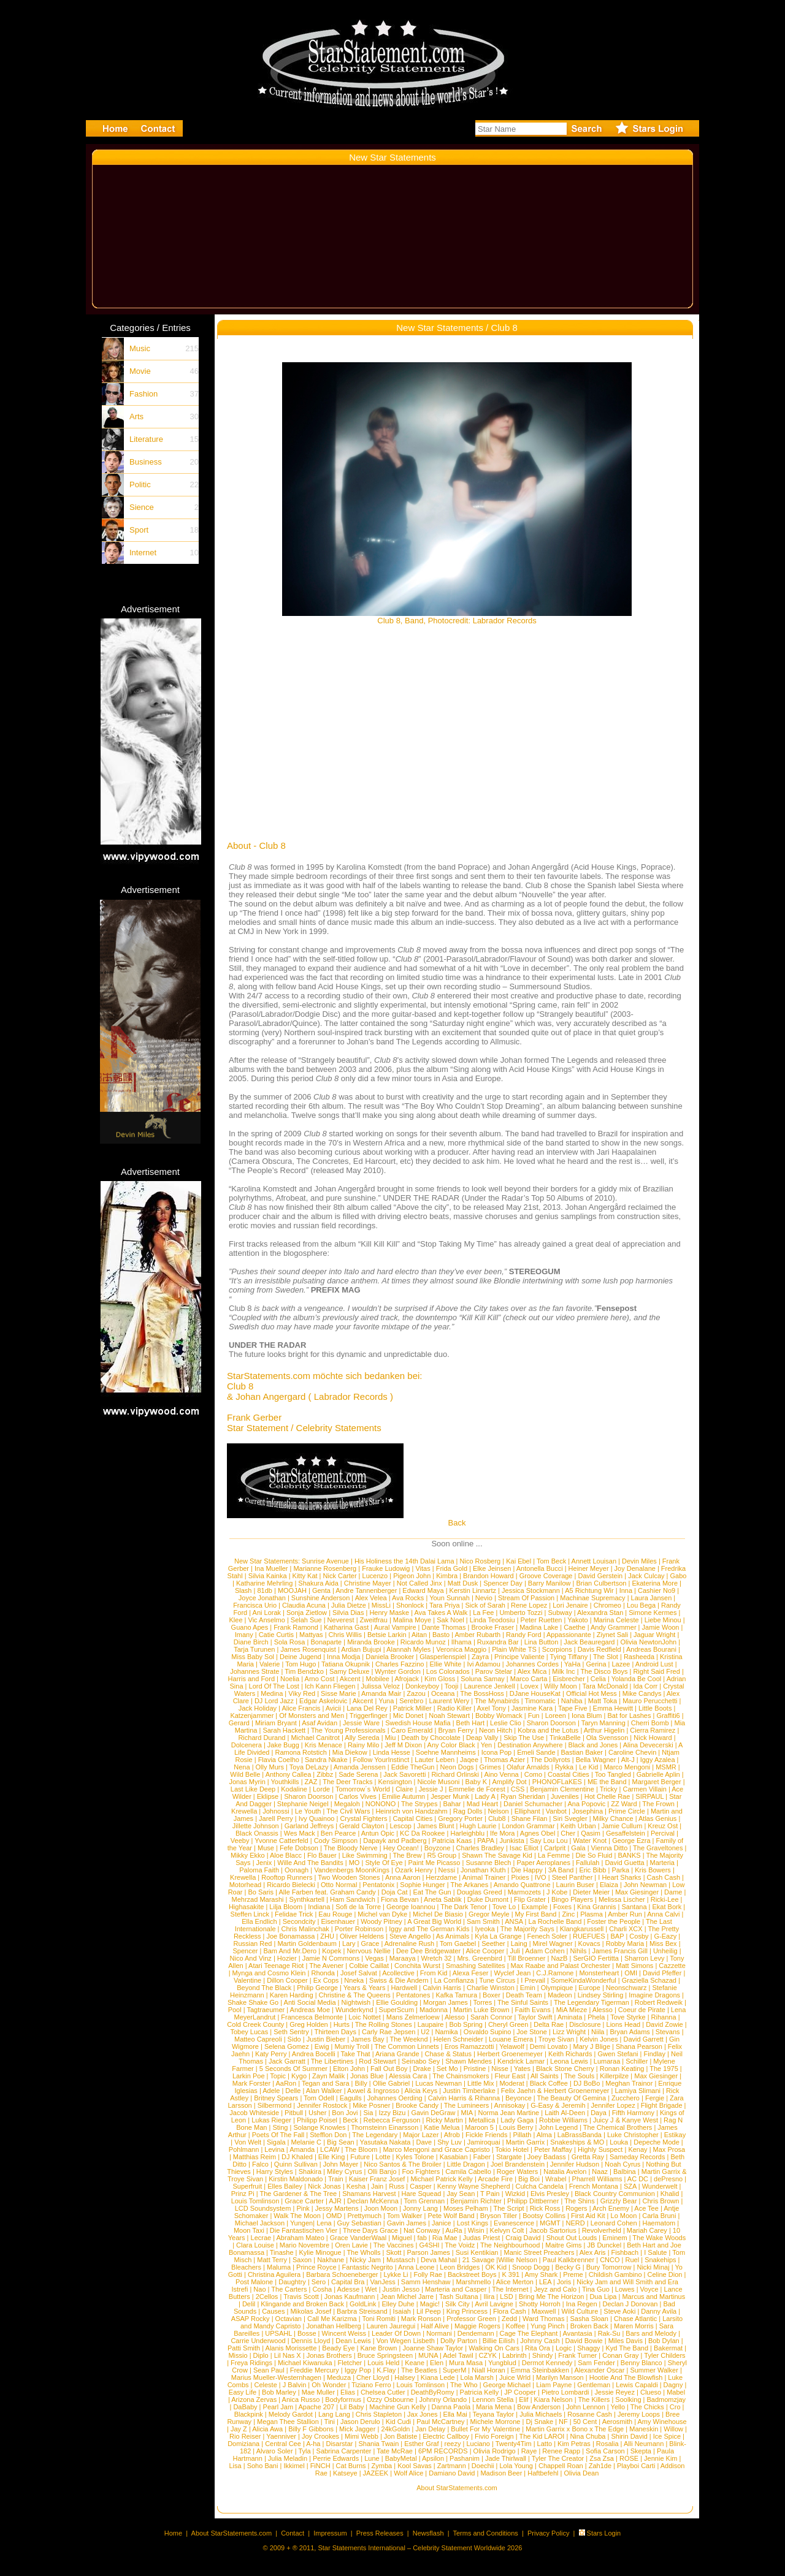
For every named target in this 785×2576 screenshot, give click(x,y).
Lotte (382, 2156)
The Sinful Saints (522, 2002)
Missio (237, 2355)
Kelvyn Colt (507, 2230)
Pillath (522, 2134)
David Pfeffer (662, 1973)
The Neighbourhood (510, 2245)
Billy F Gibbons (311, 2429)
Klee (236, 1620)
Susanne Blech (488, 1862)
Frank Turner (577, 2355)
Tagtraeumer (266, 2009)
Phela (596, 2017)
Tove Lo (504, 1906)
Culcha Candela (540, 2186)
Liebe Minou (663, 1620)
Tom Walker (405, 2215)
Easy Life (242, 2392)
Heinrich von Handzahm (411, 1811)
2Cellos (267, 2296)
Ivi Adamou (483, 1664)
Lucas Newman (438, 2083)
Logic (564, 2348)
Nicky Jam (365, 2259)
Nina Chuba (587, 2436)
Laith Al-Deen (565, 2112)
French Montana (593, 2186)
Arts (136, 416)
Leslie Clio (505, 1723)
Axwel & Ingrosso (373, 2090)
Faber (482, 2156)
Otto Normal (339, 1884)
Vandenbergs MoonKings (351, 1870)
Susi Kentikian (477, 2252)
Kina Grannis (596, 1906)
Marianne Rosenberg (324, 1568)
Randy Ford (523, 1634)
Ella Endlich (259, 1921)
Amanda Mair (381, 1693)
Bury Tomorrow (609, 2267)
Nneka (354, 1980)
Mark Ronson (421, 2318)
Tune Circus (497, 1980)
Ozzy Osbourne (390, 2399)
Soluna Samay (483, 1678)
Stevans (668, 2031)
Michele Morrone (495, 2421)
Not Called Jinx (419, 1583)
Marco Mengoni (626, 1767)
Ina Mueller (271, 1568)
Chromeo (607, 1605)
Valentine (247, 1980)
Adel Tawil (458, 2355)
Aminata (569, 2017)
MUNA (428, 2355)
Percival (663, 1833)
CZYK (488, 2355)
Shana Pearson (639, 2046)
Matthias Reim (254, 2156)
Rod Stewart (377, 2061)
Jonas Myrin (247, 1781)
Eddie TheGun (413, 1767)
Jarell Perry (276, 1818)
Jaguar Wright (654, 1634)
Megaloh (347, 1803)
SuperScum (396, 2009)
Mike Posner (371, 2105)
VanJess (382, 2281)
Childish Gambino (615, 2274)
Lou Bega (641, 1605)
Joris (564, 2281)
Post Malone (254, 2281)
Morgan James (445, 2002)
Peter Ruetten (541, 1620)
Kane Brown (378, 2348)
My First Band (536, 1914)
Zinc (568, 1914)
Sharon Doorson (551, 1723)
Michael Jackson (260, 2223)
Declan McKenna (373, 2201)
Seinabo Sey (421, 2061)
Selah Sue (306, 1620)
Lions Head (624, 2024)
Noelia (289, 1678)
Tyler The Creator (558, 2458)
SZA (630, 2186)
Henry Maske (389, 1612)
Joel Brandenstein (518, 2164)
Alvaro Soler (274, 2451)
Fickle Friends (486, 2134)
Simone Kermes (652, 1612)
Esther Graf (421, 2443)
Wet (371, 2289)
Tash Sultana (458, 2296)
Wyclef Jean (512, 1973)
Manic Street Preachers (539, 2252)
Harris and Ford (251, 1678)
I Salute (655, 2252)
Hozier (287, 1958)
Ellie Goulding (397, 2002)
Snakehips (660, 2259)
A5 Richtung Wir (589, 1590)
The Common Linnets (407, 2046)
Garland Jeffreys (309, 1825)
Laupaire (431, 2024)
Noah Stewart (449, 1715)
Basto (441, 1634)
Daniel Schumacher (533, 1803)
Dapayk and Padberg (394, 1840)
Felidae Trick (294, 1914)
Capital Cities (412, 1818)
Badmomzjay (666, 2399)
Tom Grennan (424, 2201)
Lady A (485, 1796)
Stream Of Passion (526, 1597)
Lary (348, 1943)
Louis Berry (516, 2127)
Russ (396, 2186)
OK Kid (496, 2267)
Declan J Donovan (630, 2304)
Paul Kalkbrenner (568, 2259)
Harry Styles (274, 2171)
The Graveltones (658, 1848)
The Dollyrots (550, 1759)
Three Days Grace (370, 2230)
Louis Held (383, 2362)
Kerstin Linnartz (473, 1590)
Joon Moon (380, 2208)
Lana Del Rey (367, 1708)
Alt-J (628, 1759)
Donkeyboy (422, 1686)
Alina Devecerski (648, 1745)
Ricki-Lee (665, 1899)
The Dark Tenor (463, 1906)
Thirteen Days (335, 2031)
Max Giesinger (637, 1892)
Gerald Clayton (361, 1825)
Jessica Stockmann (531, 1590)
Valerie (269, 1664)
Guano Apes (250, 1627)
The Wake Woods (659, 2237)
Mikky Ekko (248, 1855)
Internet (142, 552)
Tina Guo (596, 2289)
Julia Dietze (348, 1605)
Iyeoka (484, 1928)
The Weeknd (408, 2039)
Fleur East (509, 2076)
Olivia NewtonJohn (648, 1642)
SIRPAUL (649, 1796)
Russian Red (252, 1943)
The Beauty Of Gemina (572, 2098)
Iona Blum (587, 1715)
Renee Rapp (561, 2451)
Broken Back (589, 2326)
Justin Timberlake (469, 2090)
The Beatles (419, 2370)
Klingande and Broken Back (302, 2304)
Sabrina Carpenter (344, 2451)
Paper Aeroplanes (543, 1862)
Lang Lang (334, 2414)
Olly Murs (270, 1767)
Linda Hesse (391, 1752)
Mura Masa (466, 2362)
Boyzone (437, 1848)
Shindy (542, 2355)
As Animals (452, 1936)
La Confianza (454, 1980)
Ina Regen (581, 2304)
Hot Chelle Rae (607, 1796)
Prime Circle (626, 1811)
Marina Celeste (616, 1620)
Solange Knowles (319, 2127)
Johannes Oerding (395, 2098)
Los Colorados (448, 1671)
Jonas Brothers (329, 2355)
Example (534, 1906)
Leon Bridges (460, 2267)
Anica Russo (301, 2399)
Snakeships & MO (577, 2142)
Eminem (614, 2237)
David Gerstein (600, 1575)
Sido (294, 2039)
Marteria (662, 1862)
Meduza (339, 2377)
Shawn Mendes (468, 2061)
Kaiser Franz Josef (377, 2179)
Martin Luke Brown (481, 2009)
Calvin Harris (442, 1987)
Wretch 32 (436, 1958)
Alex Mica (532, 1671)
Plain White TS (514, 1649)
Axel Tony (491, 1708)
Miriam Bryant (276, 1723)
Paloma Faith (259, 1870)
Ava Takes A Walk (441, 1612)
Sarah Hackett (283, 1730)
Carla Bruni (659, 2215)
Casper (420, 2186)
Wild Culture (579, 2311)
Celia (598, 1678)
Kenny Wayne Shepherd (473, 2186)
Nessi (447, 1870)
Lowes (625, 2289)
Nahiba (572, 1700)
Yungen (301, 2223)
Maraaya (402, 1958)
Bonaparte (326, 1642)
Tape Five (573, 1708)
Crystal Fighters (363, 1818)
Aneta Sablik (443, 1899)
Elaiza (609, 1884)
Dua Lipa (602, 2296)
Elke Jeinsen (492, 1568)
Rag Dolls (468, 1811)
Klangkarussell (582, 1928)
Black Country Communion (615, 2193)
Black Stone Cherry (565, 2068)
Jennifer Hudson (574, 2164)
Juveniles (565, 1796)
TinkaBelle (565, 1737)
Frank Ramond (296, 1627)
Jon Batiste (400, 2436)
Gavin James (406, 2223)
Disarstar (339, 2443)
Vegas (374, 1958)
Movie (140, 371)
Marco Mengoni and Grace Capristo (436, 2149)
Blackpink (248, 2414)
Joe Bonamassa (290, 1936)
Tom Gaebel (458, 1943)
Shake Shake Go (253, 2002)
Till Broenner (527, 1958)
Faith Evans (533, 2009)
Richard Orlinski (455, 1774)
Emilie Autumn (403, 1796)
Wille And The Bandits (310, 1862)
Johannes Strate (254, 1671)
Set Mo (447, 2068)
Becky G (568, 2267)
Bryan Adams (629, 2031)
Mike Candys (642, 1693)
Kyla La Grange (498, 1936)
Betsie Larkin (387, 1634)
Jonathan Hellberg (333, 2326)
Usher (317, 2112)
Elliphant (527, 1811)
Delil (248, 2304)
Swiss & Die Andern (399, 1980)
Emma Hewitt (613, 1708)
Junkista (511, 1840)
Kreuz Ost (663, 1825)
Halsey (404, 2377)
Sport (138, 529)
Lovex (529, 1686)
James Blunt (435, 1825)
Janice (441, 2223)
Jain (377, 2186)
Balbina (624, 2171)
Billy (361, 2083)
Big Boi (529, 2179)
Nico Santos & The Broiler (402, 2164)
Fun (534, 1715)
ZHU (327, 1936)
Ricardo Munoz (423, 1642)
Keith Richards (570, 2053)
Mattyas (311, 1634)
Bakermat (668, 2348)
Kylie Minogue (320, 2252)
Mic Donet (408, 1715)
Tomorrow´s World (362, 1789)
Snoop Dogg (531, 2267)
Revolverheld (601, 2230)
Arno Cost (320, 1678)
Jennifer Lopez (613, 2105)
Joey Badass (546, 2156)
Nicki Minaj (653, 2267)
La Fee (483, 1612)
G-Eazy (665, 1936)
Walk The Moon (297, 2215)
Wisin (476, 2230)
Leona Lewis (569, 2061)
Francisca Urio (255, 1605)
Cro (675, 2407)
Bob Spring (465, 2024)
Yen (486, 1745)
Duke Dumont (487, 1899)
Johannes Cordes (532, 1664)
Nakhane (330, 2259)
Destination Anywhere (529, 1745)
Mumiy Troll (352, 2046)
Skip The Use (524, 1737)
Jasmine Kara (532, 1708)
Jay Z (239, 2429)
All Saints (544, 2076)
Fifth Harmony (633, 2112)
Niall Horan (488, 2370)
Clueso (650, 2392)
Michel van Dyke (382, 1914)
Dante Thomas (444, 1627)
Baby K (476, 1781)
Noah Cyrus (622, 2164)
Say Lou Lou (549, 1840)
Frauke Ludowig (386, 1568)
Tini (329, 2421)
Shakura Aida (318, 1583)
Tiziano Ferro (371, 2384)
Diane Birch (251, 1642)
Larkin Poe (248, 2076)
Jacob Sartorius (552, 2230)
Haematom (658, 2223)
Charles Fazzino (399, 1664)
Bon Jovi (345, 2112)
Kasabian (454, 2156)
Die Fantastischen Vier (303, 2230)
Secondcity (299, 1921)
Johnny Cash (539, 2340)
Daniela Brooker (390, 1656)
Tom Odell (319, 2098)
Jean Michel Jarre (407, 2296)
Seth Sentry (291, 2031)
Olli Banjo (381, 2171)
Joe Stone (531, 2031)
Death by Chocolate (431, 1737)
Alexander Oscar (599, 2370)
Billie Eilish (499, 2340)
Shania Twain (378, 2443)
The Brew (406, 1855)
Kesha (356, 2186)
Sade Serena (358, 1774)
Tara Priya (444, 1605)
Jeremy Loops (639, 2414)
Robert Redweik (659, 2002)
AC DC (637, 2179)
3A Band (561, 1870)
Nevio (483, 1597)
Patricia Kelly (479, 2392)
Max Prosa (669, 2149)
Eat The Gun (432, 1892)
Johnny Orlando (443, 2399)
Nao (259, 2289)
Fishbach (625, 2252)
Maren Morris (634, 2326)
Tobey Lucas (249, 2031)
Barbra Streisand (362, 2311)
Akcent (350, 1678)
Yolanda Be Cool (636, 1678)
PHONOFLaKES (557, 1781)
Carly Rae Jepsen (388, 2031)
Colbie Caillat (369, 1965)
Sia (368, 2112)
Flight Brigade (662, 2105)
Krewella (244, 1811)
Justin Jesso (401, 2289)
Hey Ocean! (401, 1848)
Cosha (322, 2289)
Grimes (490, 1767)
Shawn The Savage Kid (497, 1855)
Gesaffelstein (625, 1833)
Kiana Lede (438, 2377)
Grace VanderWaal (358, 2237)
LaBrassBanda (579, 2134)
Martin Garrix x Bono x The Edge (575, 2429)
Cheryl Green (508, 2024)
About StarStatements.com (456, 2487)
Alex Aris (593, 2252)
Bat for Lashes (629, 1715)
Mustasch (400, 2259)
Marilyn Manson (560, 2377)
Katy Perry (270, 2053)
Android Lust (654, 1664)
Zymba (382, 2465)
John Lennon (585, 2407)
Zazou (416, 1693)
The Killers (594, 2399)
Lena (323, 2223)
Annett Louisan (594, 1561)
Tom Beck (551, 1561)
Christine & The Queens (355, 1995)
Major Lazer (420, 2134)
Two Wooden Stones (349, 1877)
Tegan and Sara (326, 2083)
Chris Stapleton (379, 2414)
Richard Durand (261, 1737)
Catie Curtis (276, 1634)
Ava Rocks (408, 1597)
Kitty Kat (305, 1575)
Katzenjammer (252, 1715)
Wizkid (515, 2193)
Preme (573, 2274)
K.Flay (386, 2370)
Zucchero (625, 2098)
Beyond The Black (264, 1987)
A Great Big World (434, 1921)
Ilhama (461, 1642)
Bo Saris (261, 1892)
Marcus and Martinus (653, 2296)
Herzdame (441, 1877)
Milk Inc (563, 1671)
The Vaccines (393, 2245)
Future (360, 2156)
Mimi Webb (361, 2436)
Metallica (482, 2120)
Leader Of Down (396, 2333)
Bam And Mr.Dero (289, 1951)
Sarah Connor (491, 2017)
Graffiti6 (668, 1715)
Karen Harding (291, 1995)
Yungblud (502, 2362)
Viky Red (301, 1693)
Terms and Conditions (485, 2533)
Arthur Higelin (604, 1730)
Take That (355, 2053)
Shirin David (629, 2436)
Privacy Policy (548, 2533)
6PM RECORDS (443, 2451)
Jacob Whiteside (254, 2112)
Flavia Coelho (278, 1759)
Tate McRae (395, 2451)
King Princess (467, 2311)
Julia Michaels (540, 2414)
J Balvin (295, 2384)
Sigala (276, 2142)
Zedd (509, 2318)
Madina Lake (538, 1627)
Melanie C (306, 2142)
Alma (544, 2134)
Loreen (555, 1715)
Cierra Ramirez (652, 1730)
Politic (140, 484)
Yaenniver (281, 2436)
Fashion (143, 393)
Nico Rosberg (480, 1561)
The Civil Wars (348, 1811)
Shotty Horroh (540, 2304)
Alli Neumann (644, 2443)
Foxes (562, 1906)
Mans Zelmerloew (413, 2017)
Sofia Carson (605, 2451)
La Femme (554, 1855)
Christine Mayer (367, 1583)
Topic (278, 2076)
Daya (599, 2112)
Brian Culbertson (601, 1583)
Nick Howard (653, 1737)
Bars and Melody (651, 2333)
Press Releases (380, 2533)
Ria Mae (445, 2237)
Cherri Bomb (650, 1723)
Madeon (560, 1995)
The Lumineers (466, 2105)
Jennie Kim (660, 2458)
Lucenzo (375, 1575)
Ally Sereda (362, 1737)
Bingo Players (572, 1899)
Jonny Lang (420, 2208)
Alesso (602, 2009)
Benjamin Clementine (562, 1789)
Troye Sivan (556, 2039)
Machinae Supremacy (592, 1597)
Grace (370, 1943)
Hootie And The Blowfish (626, 2377)
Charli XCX (625, 1928)
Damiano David (452, 2473)
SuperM (455, 2370)
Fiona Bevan (400, 1899)
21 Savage (478, 2259)
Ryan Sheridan (522, 1796)
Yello (618, 2407)
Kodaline (294, 1789)
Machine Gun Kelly (397, 2407)
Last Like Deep (253, 1789)
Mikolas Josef (310, 2311)
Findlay (654, 2053)
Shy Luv (449, 2142)
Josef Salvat (358, 1973)
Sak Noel (450, 1620)
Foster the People (613, 1921)
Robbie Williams (563, 2120)
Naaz (600, 2171)
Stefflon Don (328, 2134)
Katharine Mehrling (264, 1583)
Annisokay (510, 2105)
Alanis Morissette (291, 2348)
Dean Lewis (352, 2340)
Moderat (511, 2083)
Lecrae (261, 2237)
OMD (334, 2215)
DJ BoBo (586, 2083)
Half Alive (435, 2326)
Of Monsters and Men (311, 1715)
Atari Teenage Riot (276, 1965)
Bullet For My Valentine (485, 2429)
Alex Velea (371, 1597)
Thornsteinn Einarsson (384, 2127)
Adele (271, 2090)
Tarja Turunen (254, 1649)
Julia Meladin (287, 2458)
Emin (527, 1987)
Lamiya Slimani (638, 2090)
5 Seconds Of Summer (293, 2068)
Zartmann (451, 2465)
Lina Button (541, 1642)
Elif (523, 2399)
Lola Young (516, 2465)
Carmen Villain (645, 1789)
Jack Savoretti (404, 1774)
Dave (424, 2142)
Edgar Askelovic (323, 1700)
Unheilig (665, 1951)
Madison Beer (501, 2473)
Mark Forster (251, 2083)
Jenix (264, 1862)
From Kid (434, 1973)
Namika (446, 2031)
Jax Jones (422, 2414)
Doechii (483, 2465)
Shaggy (588, 2348)
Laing (519, 1943)
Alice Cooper (484, 1951)
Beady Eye (338, 2348)
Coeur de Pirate (641, 2009)
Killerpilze (614, 2076)
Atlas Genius (657, 1818)
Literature (146, 439)
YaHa (572, 1664)
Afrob (452, 2134)
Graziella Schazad (649, 1980)
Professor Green (471, 2318)
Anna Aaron (403, 1877)
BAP (617, 1936)
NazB (559, 1958)
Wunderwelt (660, 2186)
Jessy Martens (337, 2208)
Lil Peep (428, 2311)
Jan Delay (430, 2429)
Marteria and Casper (455, 2289)
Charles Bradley (480, 1848)
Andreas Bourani (651, 1649)
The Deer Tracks (347, 1781)
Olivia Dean (581, 2473)
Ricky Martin (444, 2120)
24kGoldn (395, 2429)
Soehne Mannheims (446, 1752)
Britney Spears (276, 2098)
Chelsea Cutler (383, 2392)
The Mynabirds (497, 1700)
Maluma (279, 2267)
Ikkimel (293, 2465)
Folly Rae (427, 2274)
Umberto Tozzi (520, 1612)
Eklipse (267, 1796)
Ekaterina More (655, 1583)
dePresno (668, 2179)
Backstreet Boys (473, 2274)
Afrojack (406, 1678)
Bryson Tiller (499, 2215)
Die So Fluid (593, 1855)
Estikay (675, 2134)
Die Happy (526, 1870)
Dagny (673, 2384)
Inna (625, 1590)
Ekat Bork (667, 1906)
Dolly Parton (458, 2340)
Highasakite (246, 1906)
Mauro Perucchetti (649, 1700)
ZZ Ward (624, 1803)
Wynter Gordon (398, 1671)
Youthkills (285, 1781)
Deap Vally (482, 1737)
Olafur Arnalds (528, 1767)
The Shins (579, 2201)
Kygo (299, 2076)
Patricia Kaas (452, 1840)
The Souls (579, 2076)
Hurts (342, 2024)
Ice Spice (667, 2436)
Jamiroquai (483, 2142)
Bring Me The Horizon (551, 2296)
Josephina (587, 1811)
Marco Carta (529, 1678)
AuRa (453, 2230)
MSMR (666, 1767)
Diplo (261, 2355)
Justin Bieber (326, 2039)
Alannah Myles (408, 1649)
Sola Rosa (289, 1642)
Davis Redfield (599, 1649)
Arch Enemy (610, 2208)
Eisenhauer (338, 1921)
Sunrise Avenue (325, 1561)
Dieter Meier (591, 1892)
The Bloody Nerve (351, 1848)
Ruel (633, 2259)
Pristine (475, 2068)
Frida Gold (451, 1568)
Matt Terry (272, 2259)
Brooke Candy (417, 2105)
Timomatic (540, 1700)
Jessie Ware (361, 1723)
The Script (509, 2208)
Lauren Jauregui (391, 2326)
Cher (568, 1833)
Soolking (628, 2399)
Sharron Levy (644, 1958)
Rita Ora (537, 2348)
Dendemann (476, 2333)
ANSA (514, 1921)
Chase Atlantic (635, 2318)
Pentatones (413, 1995)
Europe (589, 1987)
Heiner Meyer (589, 1568)
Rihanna (663, 2017)
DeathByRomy (432, 2392)
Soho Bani (262, 2465)
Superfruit (247, 2186)
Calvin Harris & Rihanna (464, 2098)
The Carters (289, 2289)
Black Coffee (549, 2083)
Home (173, 2533)
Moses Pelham (465, 2208)
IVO (540, 1877)
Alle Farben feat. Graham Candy (326, 1892)
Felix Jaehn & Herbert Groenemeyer (555, 2090)
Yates (522, 2068)
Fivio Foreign (494, 2436)
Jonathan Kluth (483, 1870)
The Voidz (460, 2245)
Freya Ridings (251, 2362)
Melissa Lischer (622, 1899)
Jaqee (469, 1759)
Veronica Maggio (461, 1649)
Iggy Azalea (657, 1759)
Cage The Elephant (529, 2333)
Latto (544, 2443)
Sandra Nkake (326, 1759)
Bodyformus (343, 2399)
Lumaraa (607, 2061)
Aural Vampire (395, 1627)
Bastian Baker (582, 1752)
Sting (280, 2127)
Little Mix (480, 2083)
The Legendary (374, 2134)
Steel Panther (572, 1877)
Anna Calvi (663, 1914)
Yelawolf (511, 2046)
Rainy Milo (363, 1745)
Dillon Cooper (287, 1980)
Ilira (489, 2296)
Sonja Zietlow (306, 1612)
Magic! (430, 2304)
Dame (673, 1892)
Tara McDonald (605, 1686)
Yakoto (577, 1620)
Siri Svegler (570, 1818)
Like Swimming (365, 1855)
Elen (436, 2362)
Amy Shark (541, 2274)
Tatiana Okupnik (345, 1664)
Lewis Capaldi (636, 2384)
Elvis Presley (549, 2193)
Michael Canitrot (315, 1737)
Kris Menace (323, 1745)
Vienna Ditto (609, 1848)
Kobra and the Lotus (548, 1730)
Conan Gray (620, 2355)
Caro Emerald (412, 1730)
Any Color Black (451, 1745)
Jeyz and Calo (555, 2289)
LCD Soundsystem (263, 2208)
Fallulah (588, 1862)
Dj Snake (539, 2421)
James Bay (367, 2039)
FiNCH (320, 2465)
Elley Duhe (397, 2304)
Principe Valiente (519, 1656)
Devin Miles (639, 1561)
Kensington (395, 1781)
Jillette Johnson (255, 1825)
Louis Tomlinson (255, 2201)
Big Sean (340, 2142)
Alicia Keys (420, 2090)
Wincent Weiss (344, 2333)
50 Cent (585, 2421)
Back (457, 1522)
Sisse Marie (338, 1693)
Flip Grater (530, 1899)
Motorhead (245, 1884)
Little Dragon (466, 2164)
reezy (453, 2443)
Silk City (457, 2304)
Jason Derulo (360, 2421)
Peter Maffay (553, 2149)
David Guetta (624, 1862)
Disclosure (584, 2024)
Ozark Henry (414, 1870)
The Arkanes (469, 1884)
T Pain (490, 2193)
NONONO (381, 1803)
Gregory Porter (460, 1818)
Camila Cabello (468, 2171)
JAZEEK (376, 2473)
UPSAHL (278, 2333)
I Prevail (533, 1980)
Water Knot (590, 1840)
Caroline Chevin (632, 1752)
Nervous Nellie (369, 1951)
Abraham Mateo (300, 2237)
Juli (515, 1951)
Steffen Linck (250, 1914)
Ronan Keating (622, 2068)
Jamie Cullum (622, 1825)
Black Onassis (257, 1833)
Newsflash (428, 2533)
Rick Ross (545, 2208)
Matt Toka (603, 1700)
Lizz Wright (569, 2031)
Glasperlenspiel (442, 1656)
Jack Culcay (646, 1575)
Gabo (678, 1575)
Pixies (520, 1877)
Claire (404, 1789)
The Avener (326, 1965)
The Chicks (647, 2407)
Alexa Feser (471, 1973)
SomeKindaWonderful (583, 1980)
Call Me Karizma (332, 2318)
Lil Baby (352, 2407)
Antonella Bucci (539, 1568)
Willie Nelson (517, 2259)
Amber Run (625, 1914)
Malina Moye (412, 1620)
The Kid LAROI (541, 2436)
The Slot (605, 1656)
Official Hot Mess (591, 1693)
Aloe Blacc (286, 1855)
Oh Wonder (329, 2384)
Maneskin (643, 2429)
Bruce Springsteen (385, 2355)
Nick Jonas (324, 2186)
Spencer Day (503, 1583)
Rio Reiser (245, 2436)
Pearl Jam (278, 2407)
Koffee (516, 2326)
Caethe (574, 1627)
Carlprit (554, 1848)
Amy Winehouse (662, 2421)
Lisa (235, 2465)
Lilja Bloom (285, 1906)
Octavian (288, 2318)
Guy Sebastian (359, 2223)
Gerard (239, 1723)
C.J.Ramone (554, 1973)
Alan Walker (324, 2090)
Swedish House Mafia (417, 1723)
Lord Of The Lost (274, 1686)
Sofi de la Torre (358, 1906)
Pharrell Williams (597, 2179)
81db (264, 1590)
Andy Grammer (614, 1627)
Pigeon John (412, 1575)
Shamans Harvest (369, 2193)
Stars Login (604, 2533)
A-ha (313, 2443)
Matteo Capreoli (258, 2039)
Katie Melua (441, 2127)
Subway (560, 1612)
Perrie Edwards (336, 2458)
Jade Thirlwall (505, 2458)
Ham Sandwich (352, 1899)
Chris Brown (661, 2201)
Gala (578, 1848)
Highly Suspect (600, 2149)
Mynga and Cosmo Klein (269, 1973)
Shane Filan (529, 1818)
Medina (272, 1693)
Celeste (266, 2384)
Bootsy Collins (544, 2215)
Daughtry (292, 2281)
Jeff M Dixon (403, 1745)
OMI (630, 1973)
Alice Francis (300, 1708)
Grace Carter (304, 2201)
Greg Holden (308, 2024)
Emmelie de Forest (476, 1789)
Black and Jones (593, 1745)
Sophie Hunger (422, 1884)
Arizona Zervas (254, 2399)
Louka (619, 2142)
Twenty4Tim (514, 2443)
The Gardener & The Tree (298, 2193)
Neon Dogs (456, 1767)
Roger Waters (517, 2171)
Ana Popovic (586, 1803)
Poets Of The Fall (278, 2134)
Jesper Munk (450, 1796)
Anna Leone (416, 2267)
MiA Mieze (572, 2009)
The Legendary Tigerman (591, 2002)
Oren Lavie (351, 2245)
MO (354, 1862)
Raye (529, 2451)
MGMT (550, 2223)
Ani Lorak (267, 1612)
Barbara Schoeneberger (342, 2274)
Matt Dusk (463, 1583)
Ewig (322, 2046)
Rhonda (323, 1973)
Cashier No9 (656, 1590)
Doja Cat (394, 1892)
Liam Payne (554, 2384)
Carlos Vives (358, 1796)
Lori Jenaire (570, 1605)
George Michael (507, 2384)
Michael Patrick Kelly (441, 2179)
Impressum (330, 2533)
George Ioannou (410, 1906)
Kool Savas (414, 2465)
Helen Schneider (458, 2039)
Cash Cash (663, 1877)
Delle (293, 2090)
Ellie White (445, 1664)
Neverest (340, 1620)
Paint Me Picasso (434, 1862)
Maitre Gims (563, 2245)
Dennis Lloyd (311, 2340)
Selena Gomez (286, 2046)
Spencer (245, 1951)
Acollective (398, 1973)
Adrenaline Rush (409, 1943)
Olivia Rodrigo (494, 2451)
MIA (467, 2112)
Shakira (310, 2171)
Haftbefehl (542, 2473)
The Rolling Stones (383, 2024)
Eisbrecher (569, 1678)
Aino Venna (501, 1774)
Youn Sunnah (449, 1597)
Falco (260, 2164)
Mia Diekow (349, 1752)
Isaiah (402, 2311)
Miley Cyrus (344, 2171)
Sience (141, 507)
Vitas (422, 1568)
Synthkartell (306, 1899)
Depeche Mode (657, 2142)
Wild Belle (245, 1774)
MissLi (381, 1605)
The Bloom (361, 2149)
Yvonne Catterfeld (281, 1840)
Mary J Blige (591, 2046)
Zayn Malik (328, 2076)
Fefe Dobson (299, 1848)
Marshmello (473, 2281)
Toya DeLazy (309, 1767)
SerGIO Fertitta (596, 1958)
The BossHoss (482, 1693)
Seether (493, 1943)
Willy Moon (560, 1686)
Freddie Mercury (314, 2370)
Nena (242, 1767)
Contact (292, 2533)
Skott (393, 2252)
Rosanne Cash (589, 2414)
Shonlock (410, 1605)
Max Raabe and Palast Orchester (561, 1965)
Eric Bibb (592, 1870)
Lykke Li (396, 2274)
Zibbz (324, 1774)
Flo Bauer (322, 1855)
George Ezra (631, 1840)
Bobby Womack (499, 1715)
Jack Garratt (287, 2061)
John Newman (645, 1884)
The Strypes (419, 1803)
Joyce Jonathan (262, 1597)
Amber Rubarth (478, 1634)
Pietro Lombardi (565, 2392)
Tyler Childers (664, 2355)
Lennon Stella (492, 2399)
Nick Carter (340, 1575)
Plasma (591, 1914)
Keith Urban (578, 1825)
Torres (482, 2002)
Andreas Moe (310, 2009)
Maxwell (544, 2311)
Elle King (331, 2156)
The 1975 (663, 2068)
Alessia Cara (408, 2076)
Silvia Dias (348, 1612)
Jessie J (431, 1789)
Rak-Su (609, 2333)
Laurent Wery (449, 1700)
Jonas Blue (366, 2076)
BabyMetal (401, 2458)
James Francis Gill (619, 1951)
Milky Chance (613, 1818)
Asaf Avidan (319, 1723)
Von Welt (247, 2142)
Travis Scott (301, 2296)
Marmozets (524, 1892)
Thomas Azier (504, 1759)
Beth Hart (470, 1723)
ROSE (628, 2458)
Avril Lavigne (494, 2304)
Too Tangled (613, 1774)
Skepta (640, 2451)
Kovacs (589, 1943)
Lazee (621, 1664)
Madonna (433, 2009)
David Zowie (664, 2024)
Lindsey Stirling (601, 1995)
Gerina (596, 1664)
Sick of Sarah (485, 1605)
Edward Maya (422, 1590)
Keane (414, 2362)
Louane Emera (511, 2039)
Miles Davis (625, 2340)
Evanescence (514, 2223)
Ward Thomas (543, 2318)
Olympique (557, 1987)
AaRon (285, 2083)
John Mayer (340, 2164)
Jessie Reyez (615, 2392)
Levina (274, 2149)
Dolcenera (246, 1745)
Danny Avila (658, 2311)
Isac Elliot (524, 1848)
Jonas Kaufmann (349, 2296)
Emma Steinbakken (540, 2370)
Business (145, 461)
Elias (347, 2392)
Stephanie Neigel (303, 1803)
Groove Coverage (546, 1575)
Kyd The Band (627, 2348)
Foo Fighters (421, 2171)
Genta (321, 1590)
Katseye (345, 2473)
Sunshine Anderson (320, 1597)
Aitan (419, 1634)
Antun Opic (377, 1833)
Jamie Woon (661, 1627)
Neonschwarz (626, 1987)
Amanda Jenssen (360, 1767)
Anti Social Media (310, 2002)
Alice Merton (515, 2281)
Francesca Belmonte (312, 2017)
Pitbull (294, 2112)
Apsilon (433, 2458)
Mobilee (377, 1678)
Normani (439, 2333)
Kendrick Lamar (521, 2061)
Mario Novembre (304, 2245)
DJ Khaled (297, 2156)
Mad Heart (482, 1803)
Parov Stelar (494, 1671)
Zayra (480, 1656)
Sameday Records (637, 2156)
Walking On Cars (494, 2348)
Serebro (411, 1700)
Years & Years (364, 1987)
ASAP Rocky (250, 2318)
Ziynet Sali (612, 1634)
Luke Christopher (633, 2134)
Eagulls (351, 2098)
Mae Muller (318, 2392)
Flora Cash (509, 2311)
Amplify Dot (509, 1781)
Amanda (302, 2149)
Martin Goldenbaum (307, 1943)
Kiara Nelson (553, 2399)
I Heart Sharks (619, 1877)
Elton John (349, 2068)
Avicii (333, 1708)
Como (533, 1774)
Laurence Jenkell (489, 1686)
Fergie (654, 2098)
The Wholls (363, 2252)
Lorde (321, 1789)
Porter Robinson (359, 1928)
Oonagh (296, 1870)
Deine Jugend (300, 1656)
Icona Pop (496, 1752)
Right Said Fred (656, 1671)
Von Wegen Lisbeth (406, 2340)
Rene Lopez (529, 1605)
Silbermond (275, 2105)
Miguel (402, 2237)
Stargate (509, 2156)
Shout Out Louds (571, 2237)
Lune (371, 2458)
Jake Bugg (283, 1745)
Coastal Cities (568, 1774)
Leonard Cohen (614, 2223)
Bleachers (246, 2267)
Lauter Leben (434, 1759)
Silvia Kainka (267, 1575)
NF (563, 2421)
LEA (545, 2281)
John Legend (558, 2127)
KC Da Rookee (422, 1833)
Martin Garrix (525, 2142)
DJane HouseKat (535, 1693)
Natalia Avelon (564, 2171)
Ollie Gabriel (391, 2083)
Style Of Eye (383, 1862)
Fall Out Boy (389, 2068)
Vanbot (556, 1811)
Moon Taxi (249, 2230)
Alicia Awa (267, 2429)
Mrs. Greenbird (479, 1958)
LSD (506, 2296)
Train (335, 2179)
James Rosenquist (308, 1649)
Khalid (670, 2193)
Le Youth (308, 1811)
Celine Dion (665, 2274)
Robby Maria (625, 1943)
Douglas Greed (479, 1892)
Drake (422, 2068)
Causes (273, 2311)
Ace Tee (646, 2208)
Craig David (522, 2237)
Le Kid (588, 1767)
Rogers (576, 2208)
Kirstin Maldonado (296, 2179)
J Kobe (556, 1892)
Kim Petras (574, 2443)
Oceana (443, 1693)
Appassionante (568, 1634)
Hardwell (404, 1987)
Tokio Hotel (511, 2149)
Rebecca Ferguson (391, 2120)
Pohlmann (244, 2149)
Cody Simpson (336, 1840)
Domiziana (243, 2443)
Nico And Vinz (251, 1958)
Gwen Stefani (617, 2053)
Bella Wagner (596, 1759)
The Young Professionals (348, 1730)
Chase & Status (448, 2053)
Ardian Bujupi (361, 1649)
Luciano (478, 2443)
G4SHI (429, 2245)
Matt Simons (634, 1965)
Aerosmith (617, 2421)
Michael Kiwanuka (305, 2362)
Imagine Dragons (654, 1995)
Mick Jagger (357, 2429)
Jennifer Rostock (322, 2105)
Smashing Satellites (475, 1965)
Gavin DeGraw (433, 2112)
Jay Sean (460, 2193)
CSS (518, 1789)
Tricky (609, 1789)
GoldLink (363, 2304)
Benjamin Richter (476, 2201)
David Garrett (643, 2039)
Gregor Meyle (489, 1914)
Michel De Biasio (438, 1914)
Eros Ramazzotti (469, 2046)
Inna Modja (343, 1656)
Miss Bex (663, 1943)
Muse (266, 1848)
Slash (243, 1590)
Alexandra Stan (600, 1612)
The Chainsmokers (460, 2076)
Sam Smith (483, 1921)
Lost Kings (472, 2223)
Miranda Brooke (371, 1642)
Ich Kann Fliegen (330, 1686)
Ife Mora (502, 1833)
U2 (425, 2031)
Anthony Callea (289, 1774)
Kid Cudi (399, 2421)
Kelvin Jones (599, 2039)
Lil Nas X (287, 2355)
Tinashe (282, 2252)
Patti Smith (244, 2348)
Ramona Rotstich (300, 1752)
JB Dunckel (605, 2245)
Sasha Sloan (589, 2318)
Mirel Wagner (553, 1943)
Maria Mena (493, 2407)
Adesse (348, 2289)
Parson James (428, 2252)
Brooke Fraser (492, 1627)
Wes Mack (299, 1833)
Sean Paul (269, 2370)
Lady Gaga (517, 2120)
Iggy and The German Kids (429, 1928)
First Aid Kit (588, 2215)
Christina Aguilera (274, 2274)
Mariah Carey (647, 2230)
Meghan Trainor (629, 2083)
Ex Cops (326, 1980)
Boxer (491, 1995)
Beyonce (518, 2098)
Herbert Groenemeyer (510, 2053)
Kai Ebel (518, 1561)
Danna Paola (451, 2407)
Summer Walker (654, 2370)
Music (139, 348)
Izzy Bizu (391, 2112)
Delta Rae (549, 2024)
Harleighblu (467, 1833)
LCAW (329, 2149)
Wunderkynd (354, 2009)
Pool (235, 2009)
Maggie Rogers (477, 2326)
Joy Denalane (635, 1568)
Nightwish (356, 2002)
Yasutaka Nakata (385, 2142)
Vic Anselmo (266, 1620)
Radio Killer (454, 1708)
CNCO (609, 2259)
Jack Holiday (258, 1708)
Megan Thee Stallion (288, 2421)
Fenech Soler (547, 1936)
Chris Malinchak (305, 1928)
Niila (597, 2031)
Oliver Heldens (362, 1936)
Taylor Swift (535, 2017)
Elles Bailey (284, 2186)
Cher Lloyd (372, 2377)
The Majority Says (527, 1928)
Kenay (637, 2149)
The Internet (510, 2289)
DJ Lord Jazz (274, 1700)
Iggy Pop (358, 2370)
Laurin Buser (575, 1884)
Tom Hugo (300, 1664)
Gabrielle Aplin (658, 1774)
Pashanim (465, 2458)
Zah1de (600, 2465)
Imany (244, 1634)
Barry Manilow (549, 1583)
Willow (673, 2429)
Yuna (386, 1700)
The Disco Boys (603, 1671)
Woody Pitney (381, 1921)
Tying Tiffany (569, 1656)
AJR (335, 2201)
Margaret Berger (656, 1781)
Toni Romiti (378, 2318)
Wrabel (556, 2179)
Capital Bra (347, 2281)
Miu (390, 1737)
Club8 (497, 1818)
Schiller (637, 2061)
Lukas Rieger (271, 2120)
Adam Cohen (544, 1951)
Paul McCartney (440, 2421)
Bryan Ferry (455, 1730)
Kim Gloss (439, 1678)
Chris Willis (345, 1634)
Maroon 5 (479, 2127)
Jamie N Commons (331, 1958)
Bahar (452, 1803)
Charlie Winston (491, 1987)
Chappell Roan (560, 2465)
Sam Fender (596, 2362)
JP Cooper (520, 2392)
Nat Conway (422, 2230)
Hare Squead (422, 2193)
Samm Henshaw (426, 2281)
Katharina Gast (346, 1627)
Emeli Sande (536, 1752)
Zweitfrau (374, 1620)
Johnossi (275, 1811)
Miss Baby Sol (252, 1656)
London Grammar (528, 1825)
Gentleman (593, 2384)
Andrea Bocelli (313, 2053)
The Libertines (332, 2061)
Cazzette (672, 1965)
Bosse (306, 2333)
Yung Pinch (547, 2326)
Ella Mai (455, 2414)
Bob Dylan (664, 2340)
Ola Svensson (607, 1737)
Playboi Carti (636, 2465)
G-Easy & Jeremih (557, 2105)
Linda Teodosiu (492, 1620)
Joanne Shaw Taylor (432, 2348)
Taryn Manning (603, 1723)
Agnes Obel (537, 1833)
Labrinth (514, 2355)
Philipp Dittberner (533, 2201)
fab (421, 2237)
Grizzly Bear (618, 2201)
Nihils (578, 1951)
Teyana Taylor (493, 2414)
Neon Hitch (495, 1730)
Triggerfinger (369, 1715)
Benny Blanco (641, 2362)
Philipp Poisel (317, 2120)
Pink (302, 2208)
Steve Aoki (619, 2311)
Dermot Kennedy (547, 2362)
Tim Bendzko (304, 1671)
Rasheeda (639, 1656)
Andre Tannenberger (366, 1590)
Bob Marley (279, 2392)
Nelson (498, 1811)
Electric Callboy (446, 2436)
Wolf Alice (408, 2473)
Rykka (564, 1767)
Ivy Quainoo (317, 1818)
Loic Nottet (364, 2017)
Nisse (499, 2068)
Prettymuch (364, 2215)
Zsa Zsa (601, 2458)
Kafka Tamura (456, 1995)
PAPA (485, 1840)
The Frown (658, 1803)
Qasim (590, 1833)
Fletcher (350, 2362)
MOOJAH (292, 1590)
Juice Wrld (514, 2377)
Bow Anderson (539, 2407)
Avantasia (577, 2333)
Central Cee (283, 2443)
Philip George (317, 1987)
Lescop (401, 1825)
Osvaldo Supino (487, 2031)
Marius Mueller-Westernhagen (276, 2377)
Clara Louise (255, 2245)
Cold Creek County (255, 2024)
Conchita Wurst (417, 1965)
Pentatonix (378, 1884)
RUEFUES (589, 1936)
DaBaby (245, 2407)
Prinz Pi (243, 2193)
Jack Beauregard (589, 1642)
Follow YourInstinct (381, 1759)
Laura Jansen (651, 1597)
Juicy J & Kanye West (625, 2120)
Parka (620, 1870)
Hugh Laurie (478, 1825)
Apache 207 (316, 2407)
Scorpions (557, 1649)
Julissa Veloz (380, 1686)
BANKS (629, 1855)
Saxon (302, 2259)
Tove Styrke (627, 2017)
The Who (464, 2384)
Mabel (676, 2392)
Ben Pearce (338, 1833)
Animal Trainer (483, 1877)
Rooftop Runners (286, 1877)
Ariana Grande (397, 2053)
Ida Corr (646, 1686)
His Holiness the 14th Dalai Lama (404, 1561)
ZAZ (311, 1781)
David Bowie (584, 2340)
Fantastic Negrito (367, 2267)
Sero (319, 2281)
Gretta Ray (588, 2156)
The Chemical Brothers (618, 2127)
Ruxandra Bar (498, 1642)
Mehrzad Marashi (258, 1899)
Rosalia (607, 2443)
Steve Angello (410, 1936)
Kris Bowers (653, 1870)
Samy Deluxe (349, 1671)
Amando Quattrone (522, 1884)
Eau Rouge (335, 1914)
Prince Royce (316, 2267)
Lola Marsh (477, 2377)
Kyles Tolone (415, 2156)
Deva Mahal (439, 2259)
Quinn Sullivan (296, 2164)
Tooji (452, 1686)
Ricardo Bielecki (291, 1884)
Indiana (319, 1906)
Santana (634, 1906)
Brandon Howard (488, 1575)
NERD (575, 2223)
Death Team (524, 1995)
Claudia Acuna (304, 1605)
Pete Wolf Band (450, 2215)
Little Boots (655, 1708)
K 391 (510, 2274)
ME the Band (607, 1781)
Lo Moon (624, 2215)
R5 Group (441, 1855)
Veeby (240, 1840)
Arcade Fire (495, 2179)
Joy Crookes (320, 2436)
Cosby (638, 1936)
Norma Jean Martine (508, 2112)
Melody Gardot (291, 2414)
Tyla (304, 2451)
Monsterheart (599, 1973)
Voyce (649, 2289)
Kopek (331, 1951)
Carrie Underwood (258, 2340)
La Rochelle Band (555, 1921)
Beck (350, 2120)
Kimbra (447, 1575)
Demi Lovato (549, 2046)
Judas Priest (481, 2237)
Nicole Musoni (438, 1781)
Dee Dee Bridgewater (428, 1951)
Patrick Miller (412, 1708)
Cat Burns (351, 2465)
